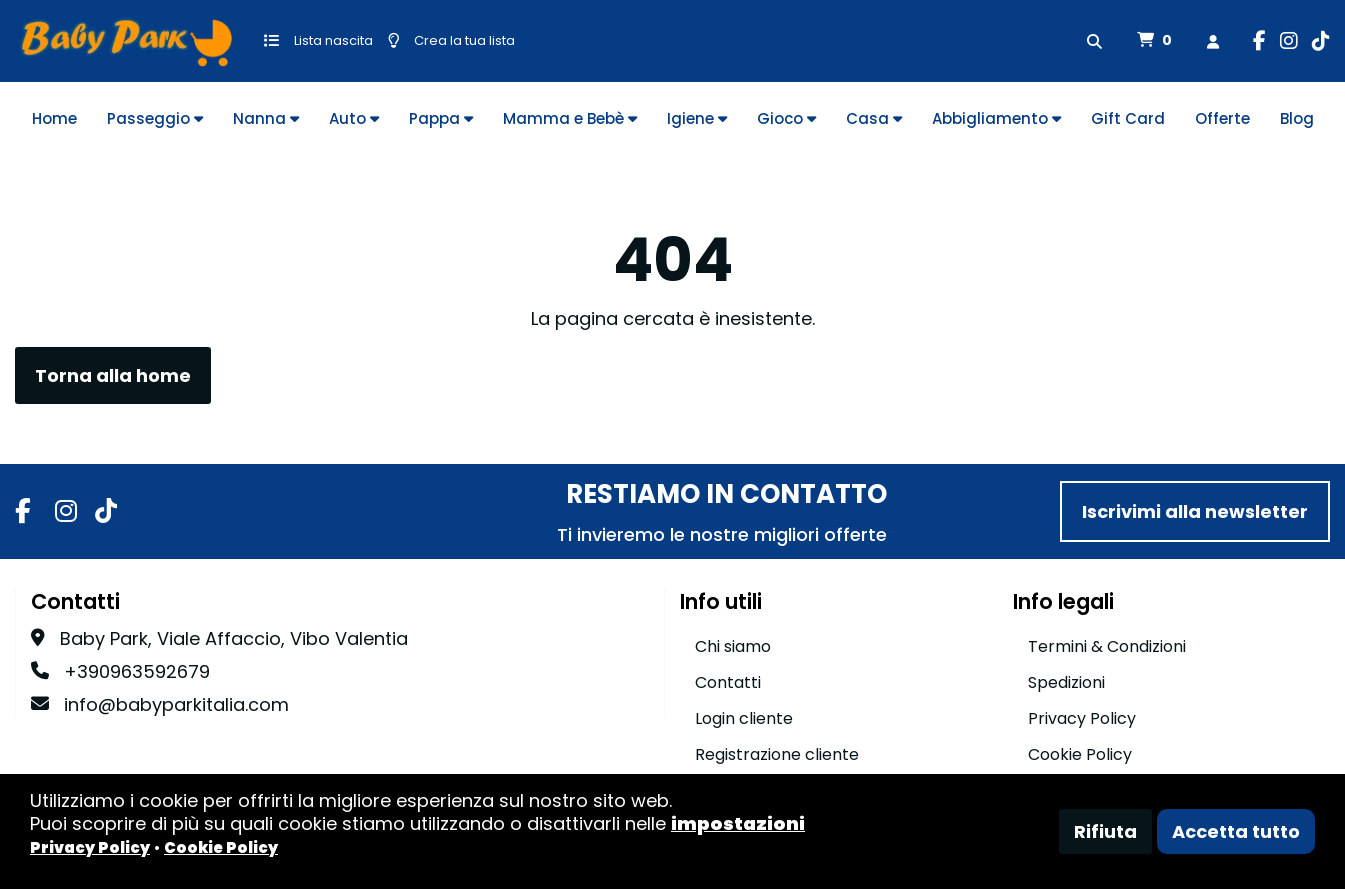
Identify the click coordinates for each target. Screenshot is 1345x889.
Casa (874, 118)
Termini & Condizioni (1107, 646)
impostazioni (738, 823)
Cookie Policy (1080, 754)
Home (54, 118)
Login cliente (744, 718)
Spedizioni (1066, 682)
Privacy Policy (1082, 718)
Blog (1297, 118)
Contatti (728, 682)
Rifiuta (1105, 831)
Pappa (441, 118)
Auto (354, 118)
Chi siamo (733, 646)
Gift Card (1128, 118)
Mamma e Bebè (570, 118)
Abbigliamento (996, 118)
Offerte (1222, 118)
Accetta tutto (1236, 831)
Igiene (697, 118)
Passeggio (155, 118)
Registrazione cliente (777, 754)
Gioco (786, 118)
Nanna (266, 118)
